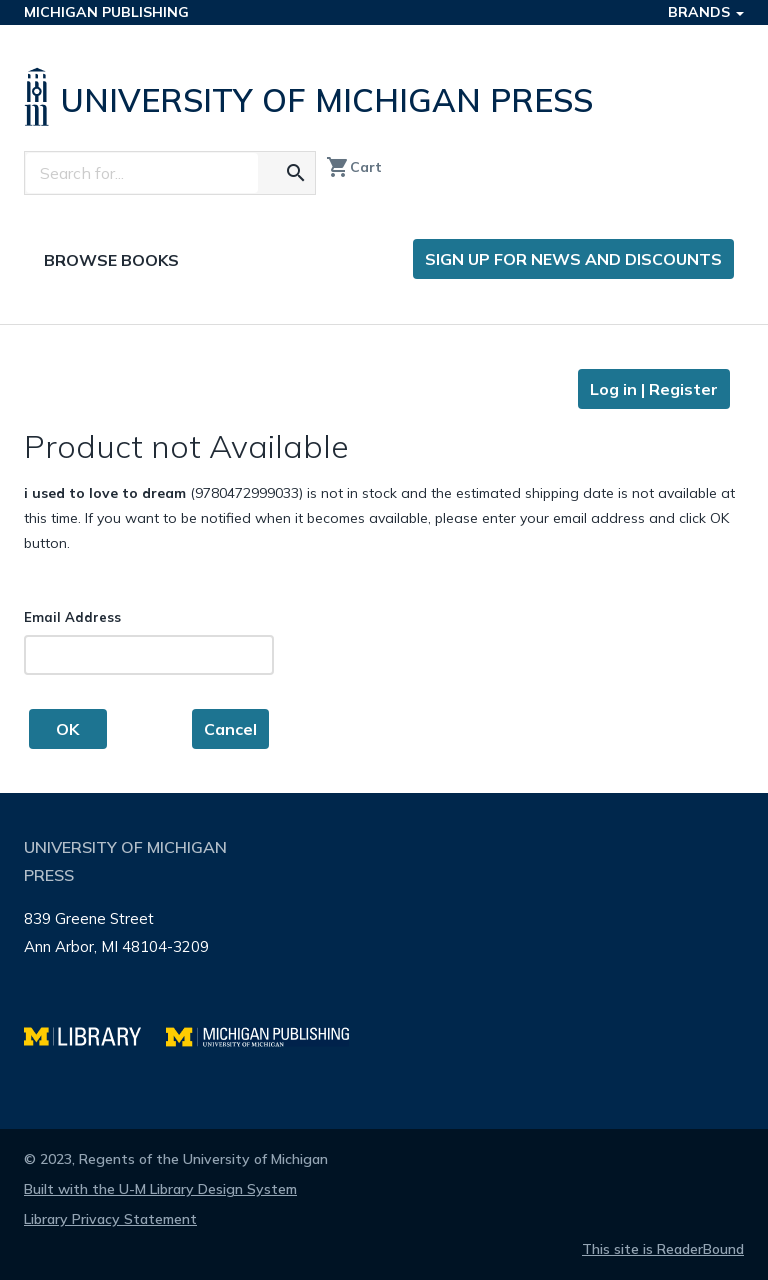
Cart (354, 167)
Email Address (72, 617)
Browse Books (111, 260)
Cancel (230, 729)
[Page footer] (384, 961)
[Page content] (384, 559)
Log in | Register (654, 389)
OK (67, 729)
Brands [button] (706, 12)
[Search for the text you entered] (296, 173)
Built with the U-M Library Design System (160, 1189)
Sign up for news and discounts (573, 259)
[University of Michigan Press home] (313, 97)
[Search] (142, 173)
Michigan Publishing (106, 12)
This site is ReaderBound (663, 1249)
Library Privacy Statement (110, 1219)
